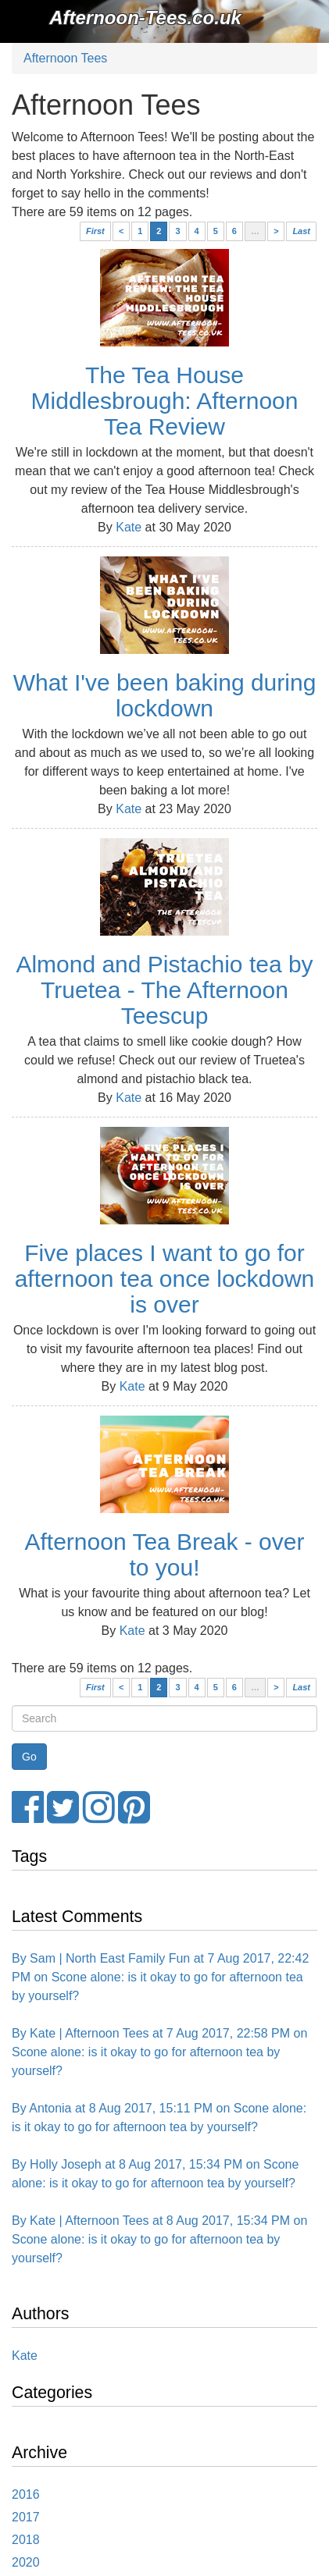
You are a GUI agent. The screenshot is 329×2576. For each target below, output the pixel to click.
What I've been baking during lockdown (164, 695)
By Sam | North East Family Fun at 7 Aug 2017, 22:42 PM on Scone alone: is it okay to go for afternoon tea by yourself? (160, 1977)
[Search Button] (29, 1756)
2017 (26, 2517)
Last (301, 231)
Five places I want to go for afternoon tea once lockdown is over (165, 1278)
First (95, 231)
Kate (128, 527)
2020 (26, 2562)
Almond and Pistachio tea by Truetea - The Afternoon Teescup (164, 990)
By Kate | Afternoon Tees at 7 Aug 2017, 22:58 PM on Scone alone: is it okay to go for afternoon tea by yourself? (159, 2052)
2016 (26, 2494)
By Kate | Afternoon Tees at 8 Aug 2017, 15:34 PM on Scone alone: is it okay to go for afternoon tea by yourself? (159, 2239)
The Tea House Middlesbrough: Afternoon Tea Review (165, 400)
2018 (26, 2539)
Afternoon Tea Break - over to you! (165, 1554)
